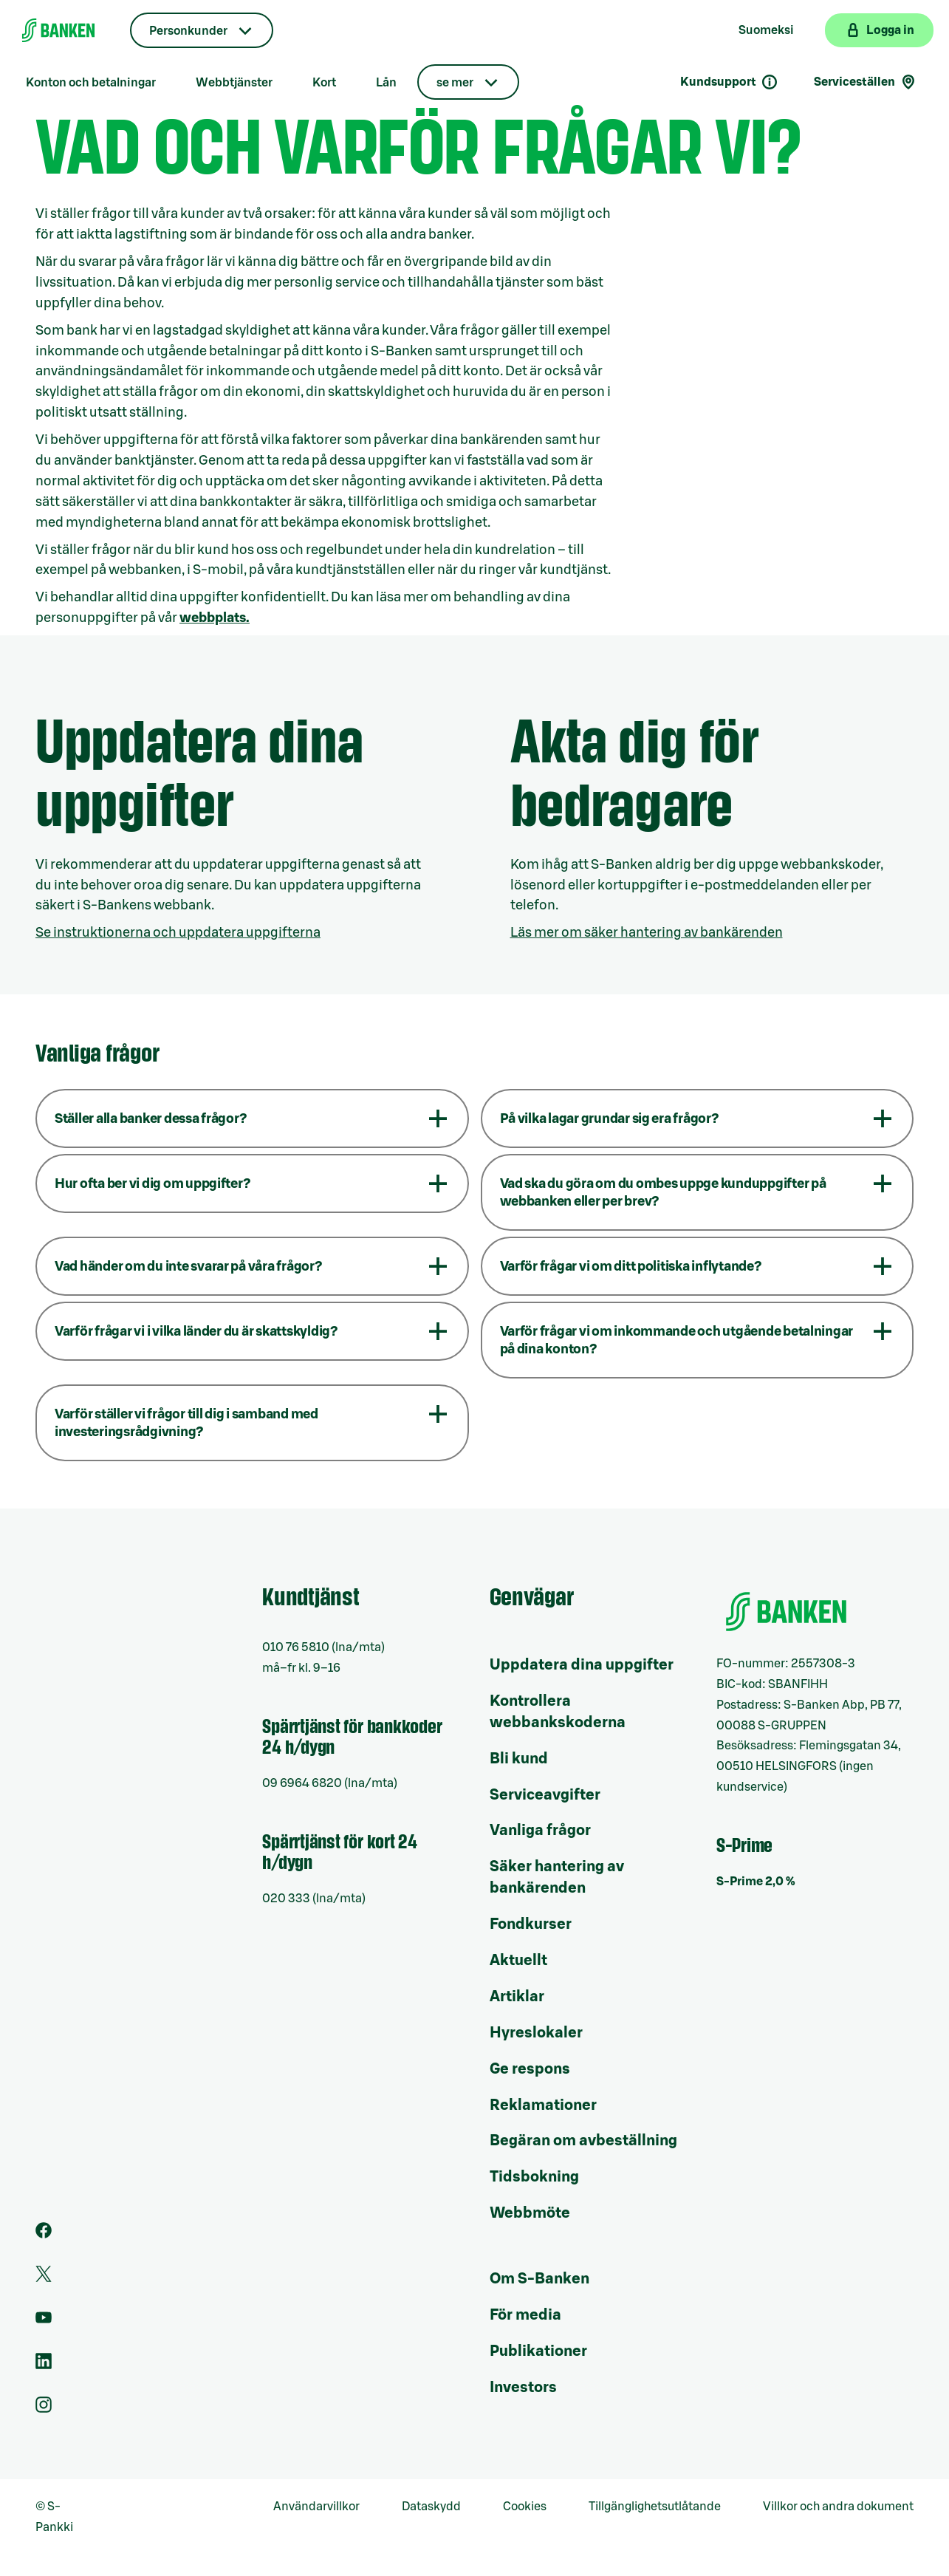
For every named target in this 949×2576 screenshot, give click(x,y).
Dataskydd (431, 2506)
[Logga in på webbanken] (879, 30)
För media (525, 2315)
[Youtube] (43, 2322)
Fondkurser (531, 1924)
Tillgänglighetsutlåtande (655, 2506)
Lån (386, 83)
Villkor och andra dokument (838, 2506)
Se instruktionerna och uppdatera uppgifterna (178, 932)
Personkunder (188, 31)
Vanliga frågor (540, 1830)
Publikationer (538, 2351)
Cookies (525, 2506)
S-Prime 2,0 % (755, 1881)
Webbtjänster (234, 83)
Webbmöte (530, 2213)
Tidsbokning (534, 2177)
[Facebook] (43, 2235)
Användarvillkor (316, 2506)
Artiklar (517, 1996)
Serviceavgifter (545, 1795)
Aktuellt (518, 1960)
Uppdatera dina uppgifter (582, 1665)
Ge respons (530, 2069)
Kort (324, 83)
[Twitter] (43, 2278)
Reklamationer (543, 2105)
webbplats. (214, 617)
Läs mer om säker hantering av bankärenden (646, 932)
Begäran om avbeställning (583, 2140)
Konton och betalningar (91, 83)
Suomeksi (766, 30)
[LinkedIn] (43, 2365)
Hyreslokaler (536, 2033)
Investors (523, 2387)
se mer (454, 83)
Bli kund (519, 1759)
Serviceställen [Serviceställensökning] (865, 82)
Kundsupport (729, 82)
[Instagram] (43, 2409)
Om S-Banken (539, 2279)
